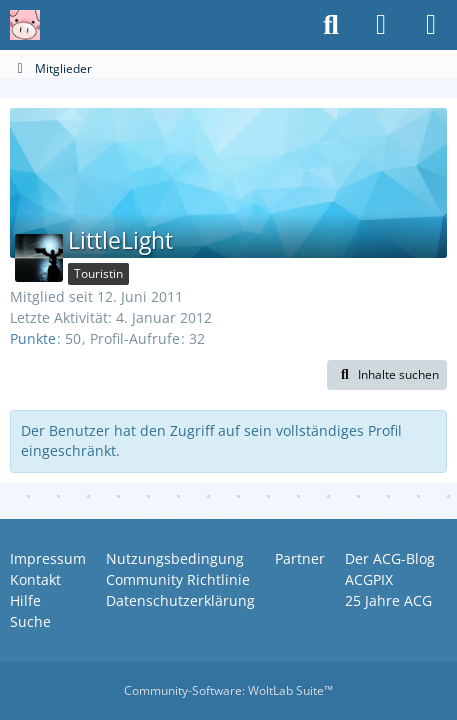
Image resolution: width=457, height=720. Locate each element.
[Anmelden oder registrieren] (381, 25)
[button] (387, 375)
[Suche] (331, 25)
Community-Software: (228, 690)
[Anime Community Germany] (25, 25)
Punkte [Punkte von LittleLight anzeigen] (33, 338)
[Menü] (431, 25)
